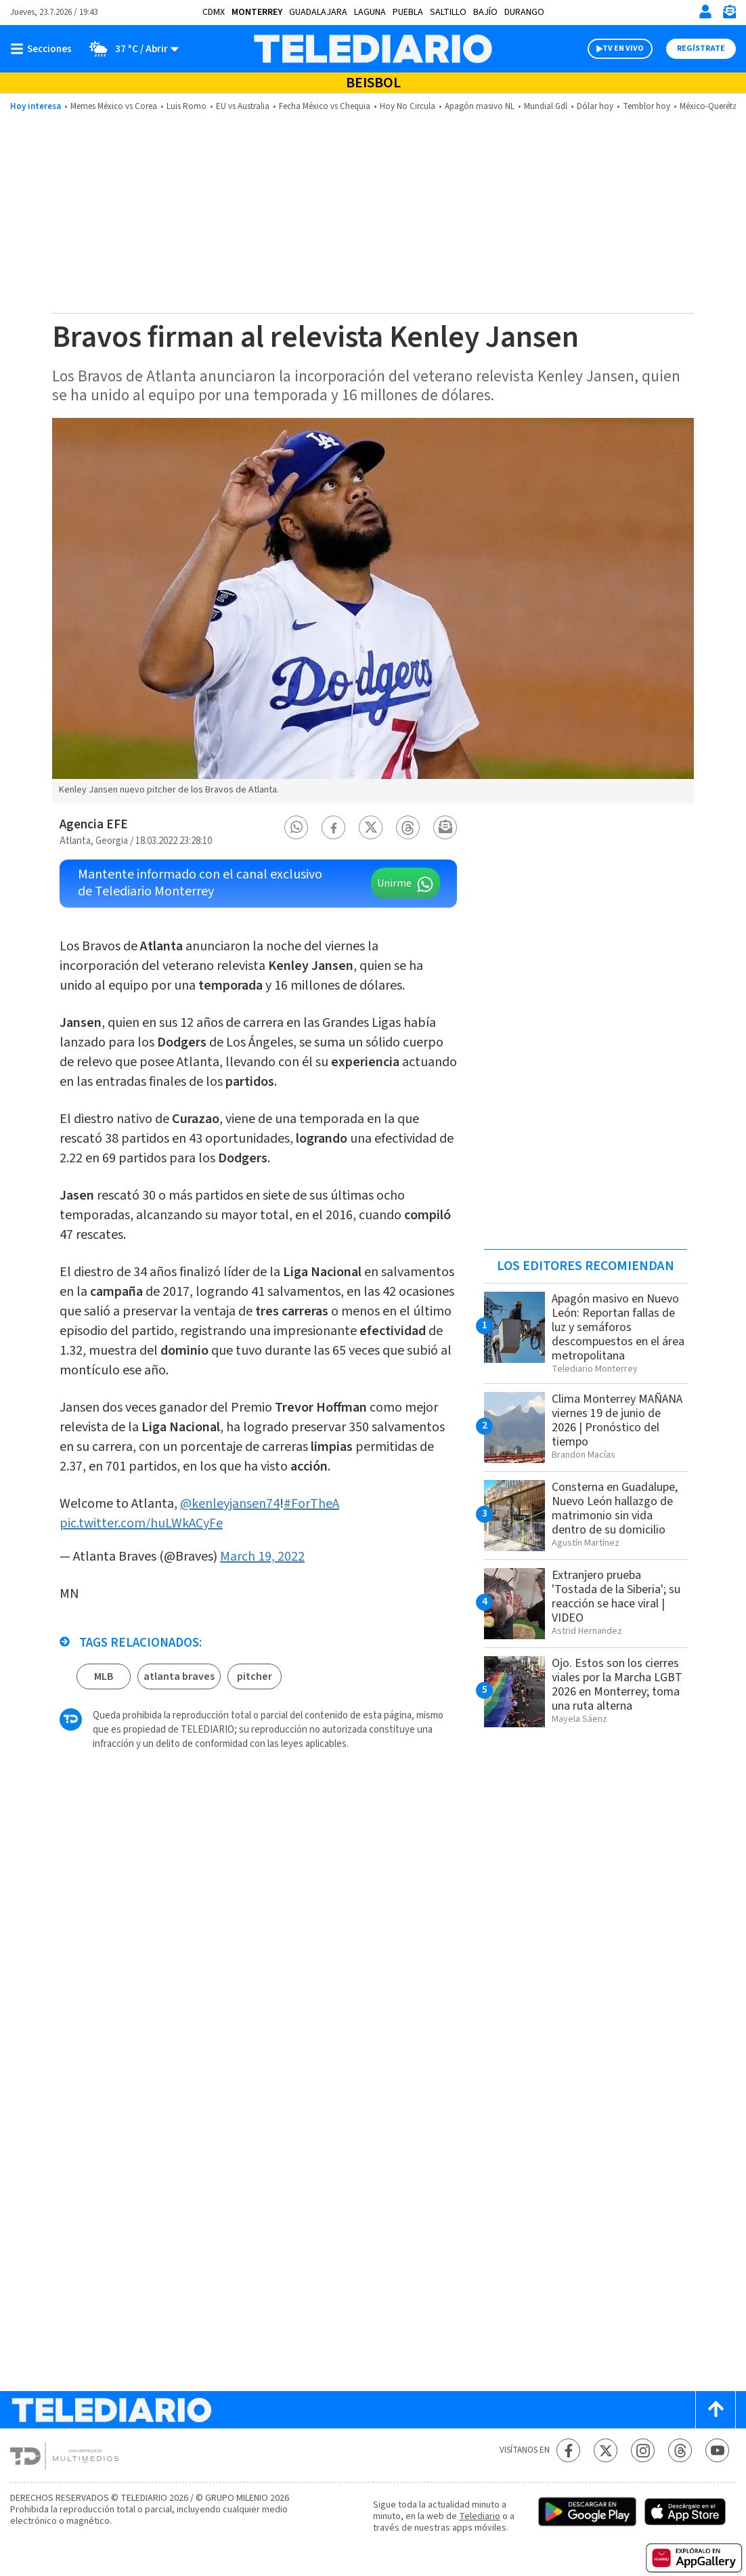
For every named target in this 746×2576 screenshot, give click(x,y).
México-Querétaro (712, 106)
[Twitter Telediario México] (605, 2450)
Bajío (485, 12)
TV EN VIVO (623, 48)
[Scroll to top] (715, 2409)
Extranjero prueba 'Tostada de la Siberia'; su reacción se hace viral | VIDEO (616, 1596)
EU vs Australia (242, 106)
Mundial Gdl (545, 106)
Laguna (370, 12)
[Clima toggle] (129, 49)
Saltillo (448, 12)
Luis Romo (186, 106)
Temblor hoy (646, 106)
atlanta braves (179, 1676)
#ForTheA (311, 1503)
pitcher (254, 1676)
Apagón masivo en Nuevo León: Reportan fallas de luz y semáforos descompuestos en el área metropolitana (618, 1327)
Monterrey (257, 12)
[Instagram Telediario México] (643, 2450)
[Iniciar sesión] (705, 11)
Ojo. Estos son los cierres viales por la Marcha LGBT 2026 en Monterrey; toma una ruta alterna (617, 1684)
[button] (296, 827)
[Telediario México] (372, 48)
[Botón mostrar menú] (44, 49)
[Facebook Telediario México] (568, 2450)
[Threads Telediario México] (680, 2450)
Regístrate (701, 48)
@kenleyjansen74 (230, 1503)
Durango (524, 12)
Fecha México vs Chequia (324, 106)
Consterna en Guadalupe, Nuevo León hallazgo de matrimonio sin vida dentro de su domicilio (615, 1508)
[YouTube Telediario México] (717, 2450)
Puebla (408, 12)
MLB (103, 1676)
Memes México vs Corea (113, 106)
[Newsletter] (729, 14)
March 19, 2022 (262, 1556)
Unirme (394, 883)
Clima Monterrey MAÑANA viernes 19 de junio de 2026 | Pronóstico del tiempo (617, 1420)
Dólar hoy (595, 106)
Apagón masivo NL (479, 106)
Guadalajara (318, 12)
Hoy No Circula (407, 106)
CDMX (213, 12)
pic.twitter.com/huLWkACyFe (141, 1523)
